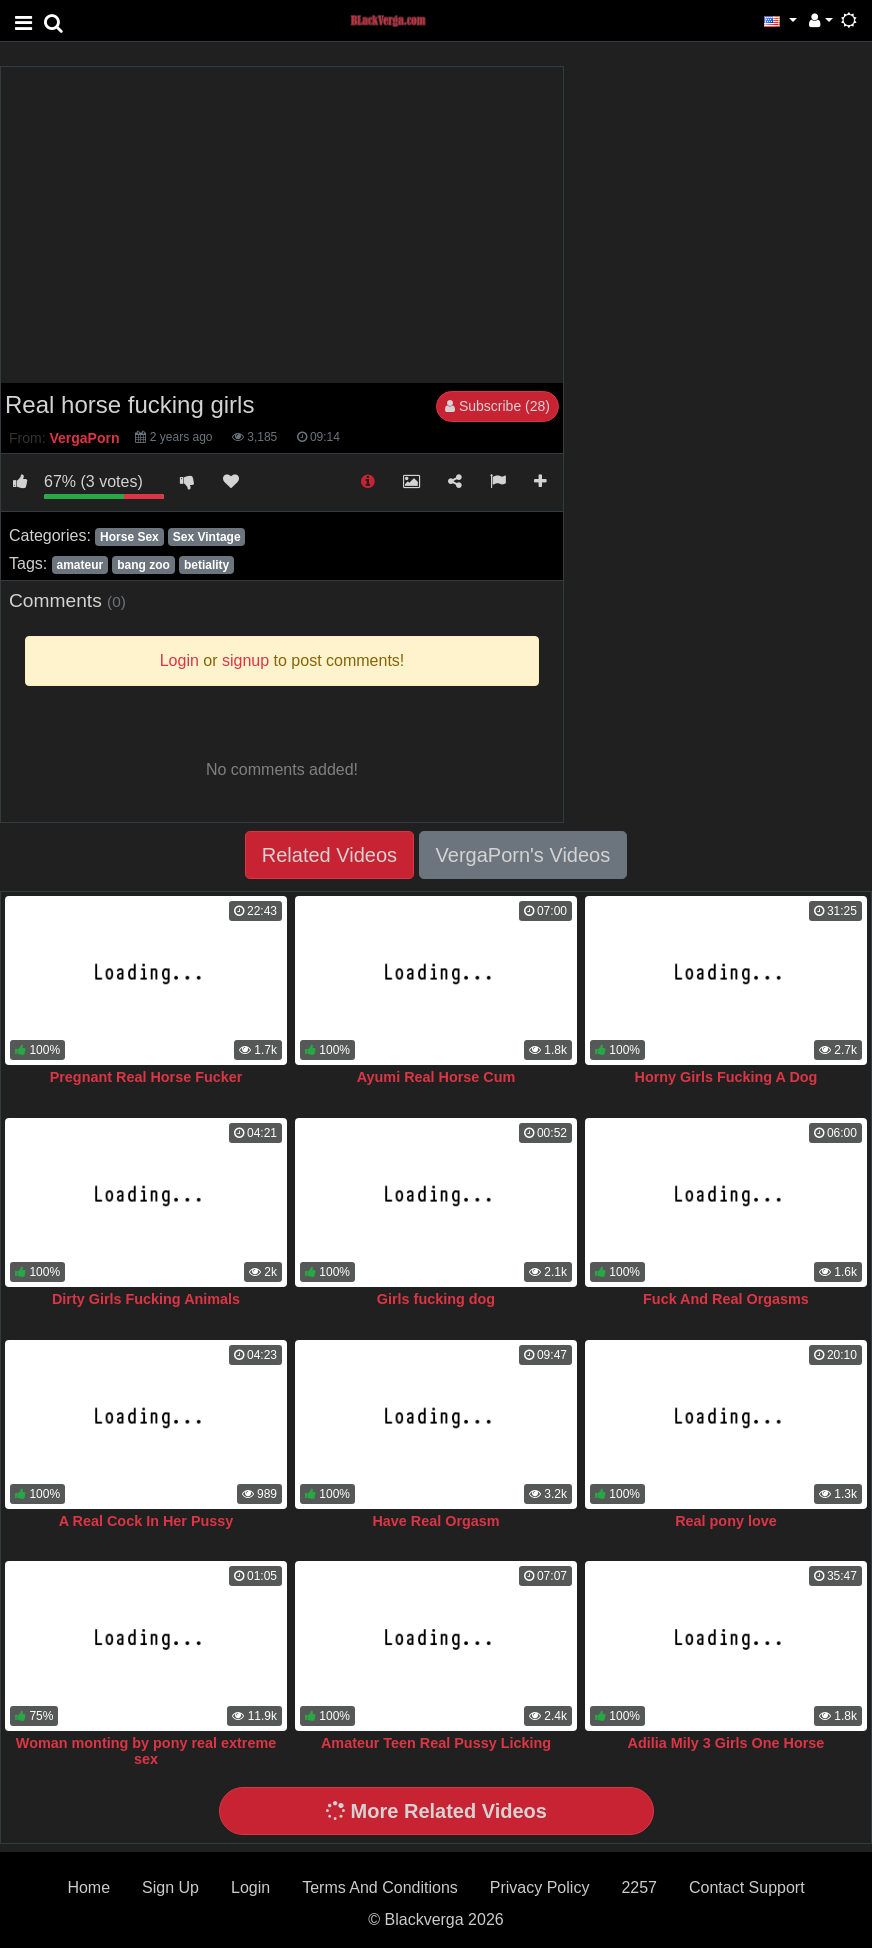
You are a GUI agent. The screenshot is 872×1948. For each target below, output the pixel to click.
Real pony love (726, 1521)
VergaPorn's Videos (523, 855)
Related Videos (329, 855)
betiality (206, 565)
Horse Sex (129, 537)
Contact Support (747, 1887)
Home (88, 1887)
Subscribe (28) (497, 406)
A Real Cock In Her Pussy (146, 1521)
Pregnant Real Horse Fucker (146, 1077)
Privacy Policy (540, 1887)
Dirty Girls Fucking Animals (146, 1299)
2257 (639, 1887)
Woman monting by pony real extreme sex (146, 1751)
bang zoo (143, 565)
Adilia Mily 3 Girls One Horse (726, 1743)
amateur (79, 565)
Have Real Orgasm (435, 1521)
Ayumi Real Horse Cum (436, 1077)
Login (250, 1887)
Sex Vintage (207, 537)
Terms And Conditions (380, 1887)
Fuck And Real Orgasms (726, 1299)
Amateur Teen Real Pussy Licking (436, 1743)
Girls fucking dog (436, 1299)
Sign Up (170, 1887)
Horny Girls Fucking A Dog (726, 1077)
